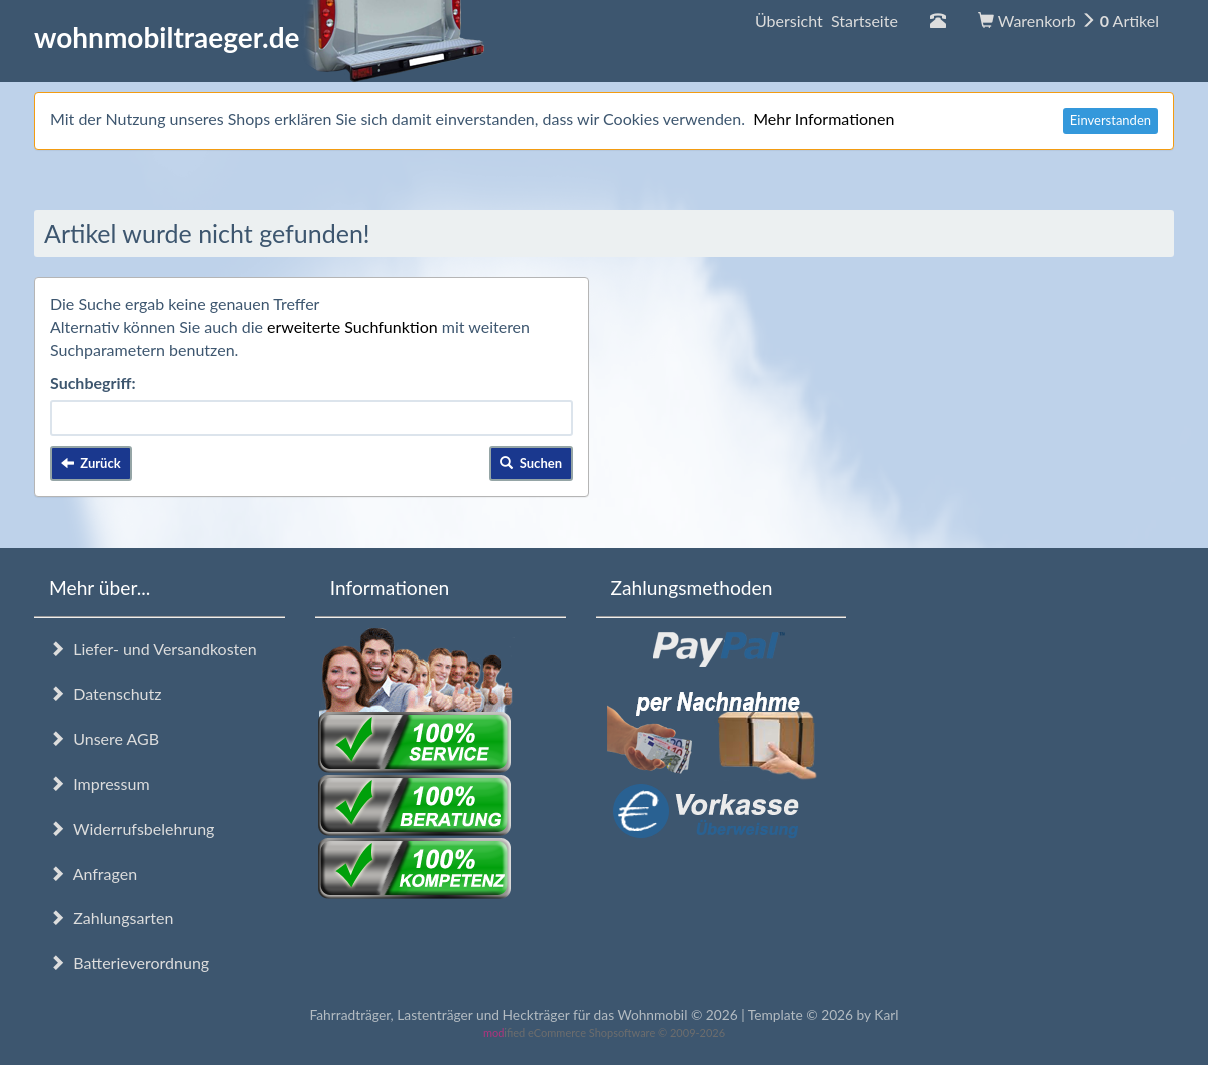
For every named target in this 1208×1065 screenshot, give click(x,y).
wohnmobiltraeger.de (259, 37)
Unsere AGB (104, 738)
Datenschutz (105, 693)
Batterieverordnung (129, 962)
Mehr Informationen (823, 118)
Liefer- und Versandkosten (153, 648)
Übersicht (826, 20)
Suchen (531, 463)
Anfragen (93, 873)
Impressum (99, 783)
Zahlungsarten (111, 917)
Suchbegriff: (93, 382)
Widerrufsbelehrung (131, 828)
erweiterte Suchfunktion (352, 326)
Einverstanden (1110, 120)
